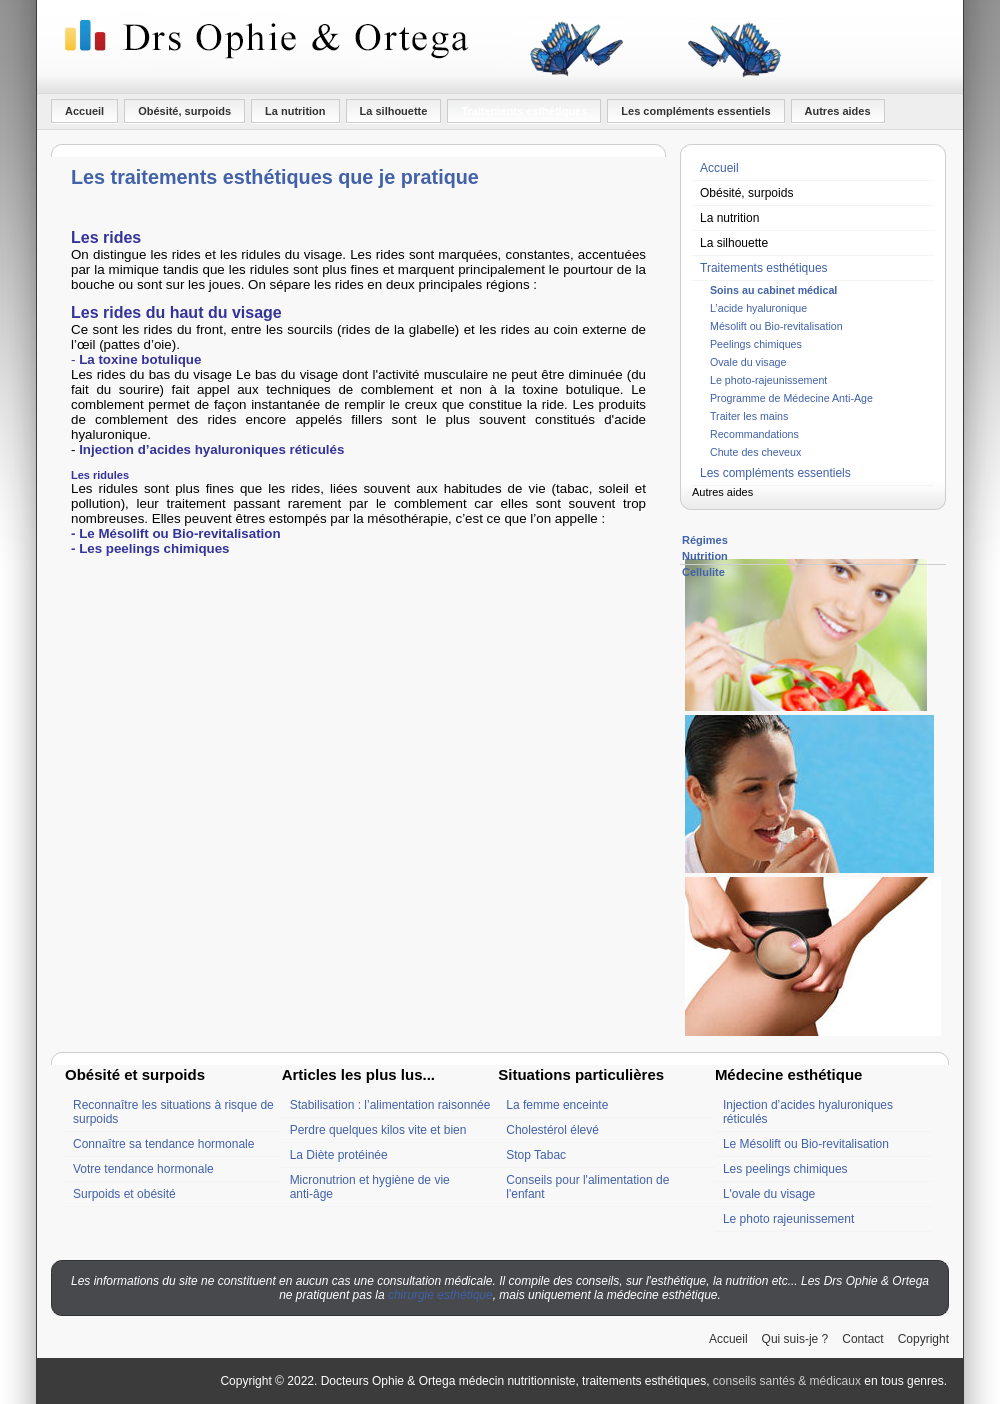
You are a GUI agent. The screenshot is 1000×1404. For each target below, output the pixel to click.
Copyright (923, 1339)
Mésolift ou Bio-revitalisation (776, 326)
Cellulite (703, 572)
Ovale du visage (748, 362)
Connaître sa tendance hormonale (163, 1144)
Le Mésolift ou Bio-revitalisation (806, 1144)
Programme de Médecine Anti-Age (791, 398)
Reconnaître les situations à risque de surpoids (173, 1112)
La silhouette (394, 111)
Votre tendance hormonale (143, 1169)
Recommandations (754, 434)
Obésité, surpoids (184, 111)
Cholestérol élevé (552, 1130)
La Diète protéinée (339, 1155)
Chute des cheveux (755, 452)
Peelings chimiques (756, 344)
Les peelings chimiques (785, 1169)
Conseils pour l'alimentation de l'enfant (587, 1187)
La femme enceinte (557, 1105)
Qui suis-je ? (795, 1339)
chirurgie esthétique (440, 1295)
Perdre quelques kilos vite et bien (378, 1130)
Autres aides (838, 111)
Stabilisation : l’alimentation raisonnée (390, 1105)
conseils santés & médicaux (787, 1381)
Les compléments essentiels (695, 111)
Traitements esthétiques (524, 111)
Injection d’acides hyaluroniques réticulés (808, 1112)
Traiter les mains (749, 416)
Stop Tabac (536, 1155)
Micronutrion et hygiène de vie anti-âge (370, 1187)
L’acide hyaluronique (758, 308)
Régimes (705, 540)
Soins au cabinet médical (773, 290)
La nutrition (295, 111)
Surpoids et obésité (124, 1194)
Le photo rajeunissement (788, 1219)
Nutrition (705, 556)
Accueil (84, 111)
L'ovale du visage (769, 1194)
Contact (862, 1339)
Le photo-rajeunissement (768, 380)
